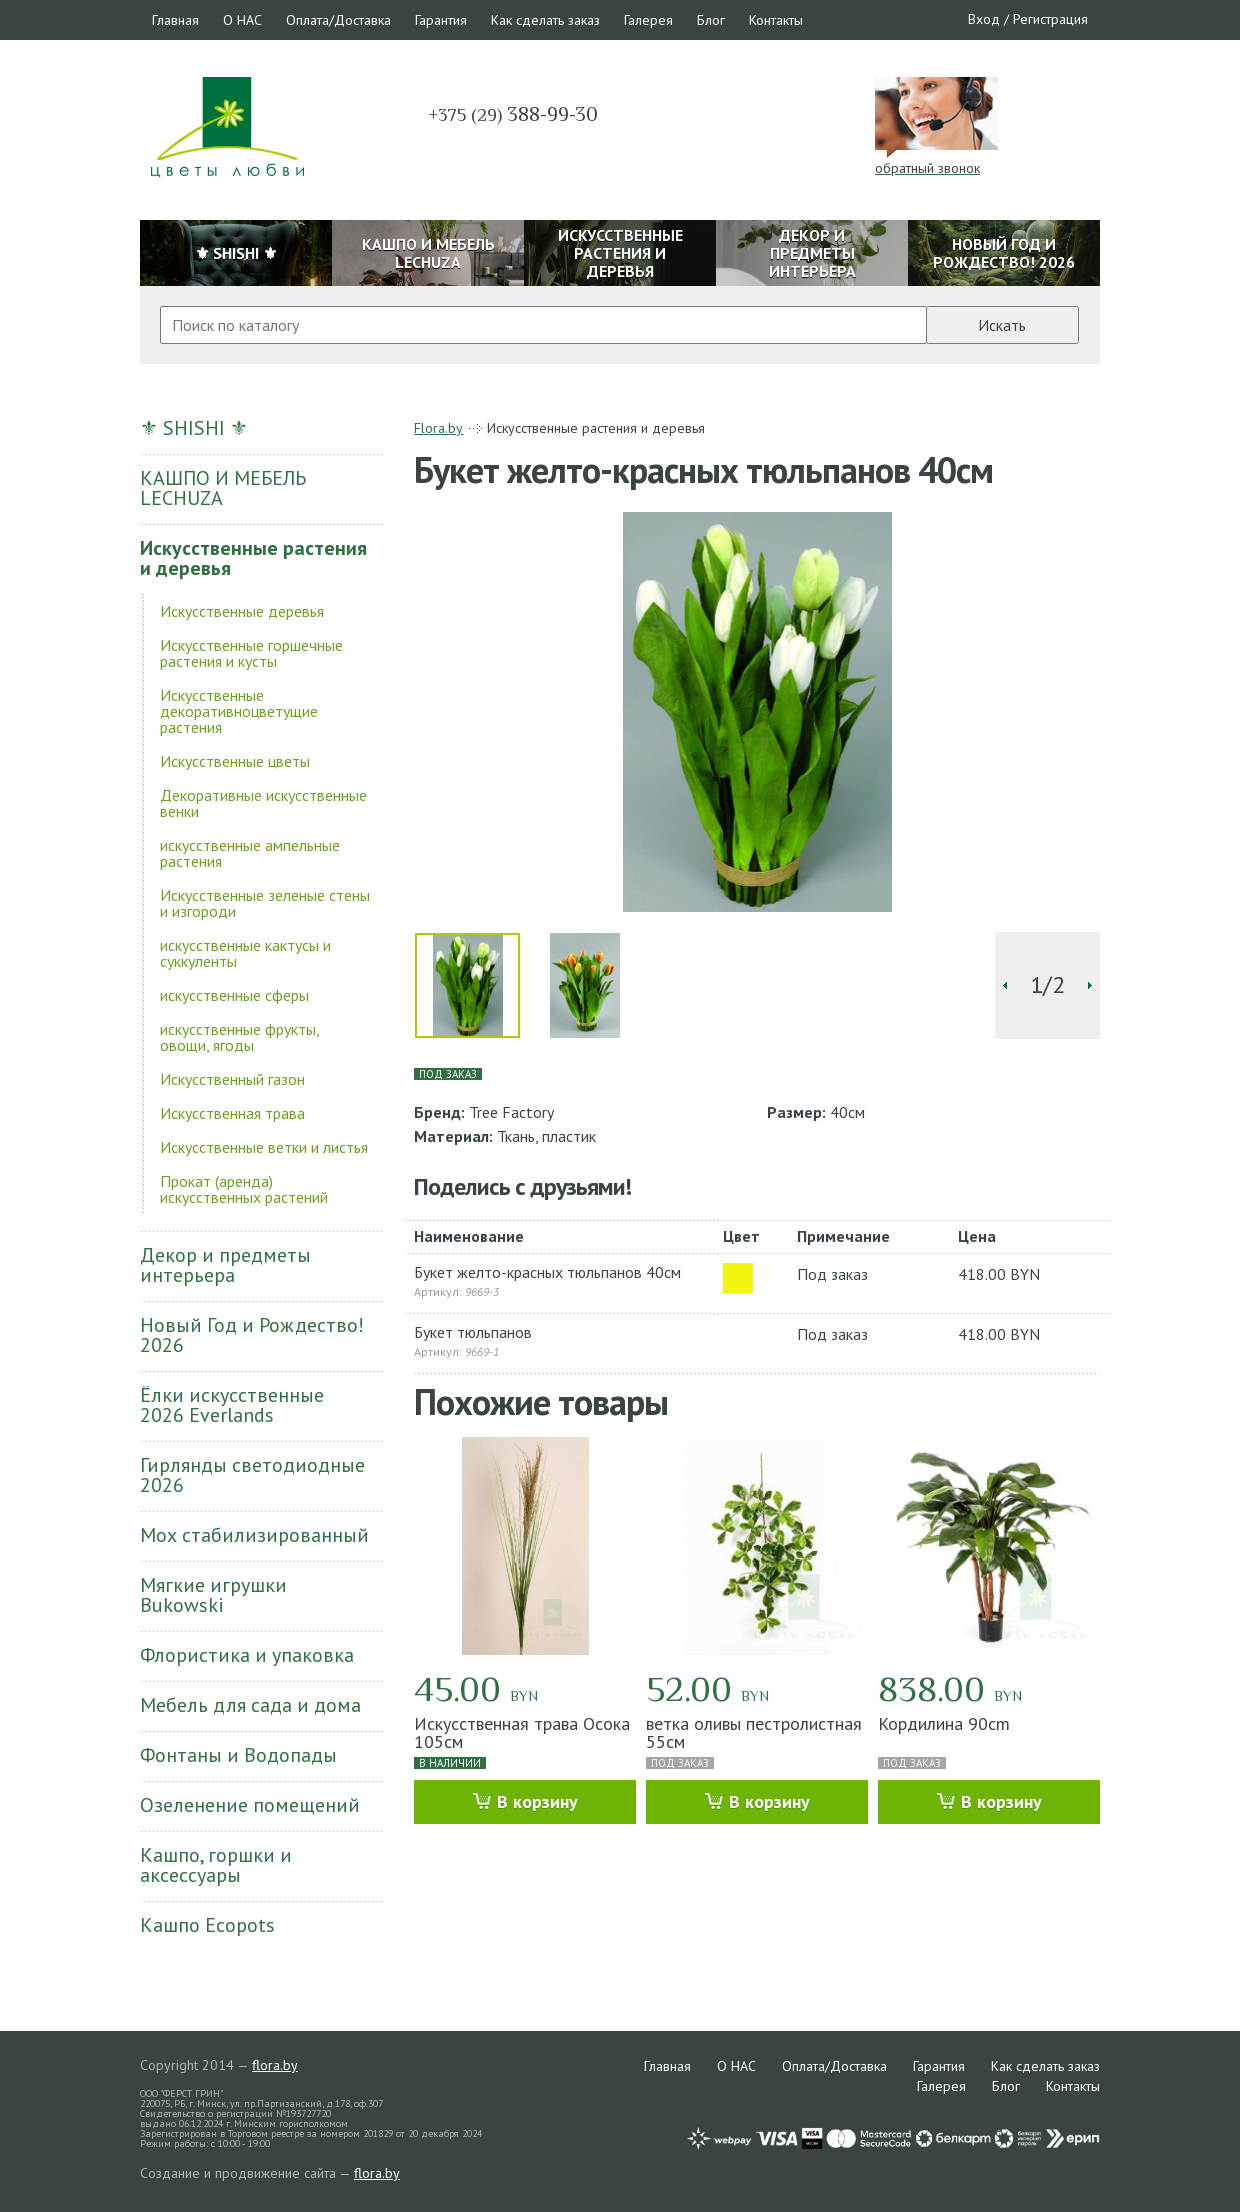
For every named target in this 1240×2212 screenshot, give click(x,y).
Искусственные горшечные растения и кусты (251, 653)
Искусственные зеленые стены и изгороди (265, 903)
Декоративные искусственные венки (263, 803)
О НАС (242, 20)
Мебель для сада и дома (250, 1705)
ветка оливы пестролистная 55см (754, 1732)
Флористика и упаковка (247, 1655)
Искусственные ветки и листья (264, 1147)
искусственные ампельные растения (250, 853)
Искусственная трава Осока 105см (522, 1732)
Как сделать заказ (545, 20)
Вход (984, 19)
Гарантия (441, 20)
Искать (1002, 325)
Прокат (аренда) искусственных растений (244, 1189)
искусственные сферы (234, 995)
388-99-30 (513, 114)
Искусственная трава (232, 1113)
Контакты (776, 20)
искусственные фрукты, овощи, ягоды (239, 1037)
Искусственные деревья (242, 611)
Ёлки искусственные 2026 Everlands (232, 1405)
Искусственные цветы (235, 761)
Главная (175, 20)
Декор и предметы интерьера (225, 1265)
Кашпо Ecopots (207, 1925)
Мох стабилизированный (254, 1535)
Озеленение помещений (250, 1805)
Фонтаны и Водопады (238, 1755)
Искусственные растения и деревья (253, 558)
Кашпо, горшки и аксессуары (216, 1865)
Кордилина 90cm (944, 1723)
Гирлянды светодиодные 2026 (252, 1475)
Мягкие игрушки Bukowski (213, 1595)
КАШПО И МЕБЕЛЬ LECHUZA (223, 488)
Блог (711, 20)
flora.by (275, 2065)
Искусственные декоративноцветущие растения (239, 711)
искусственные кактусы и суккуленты (245, 953)
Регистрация (1050, 19)
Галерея (648, 20)
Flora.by (438, 428)
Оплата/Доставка (338, 20)
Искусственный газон (232, 1079)
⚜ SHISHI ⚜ (194, 428)
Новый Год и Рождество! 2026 (252, 1335)
